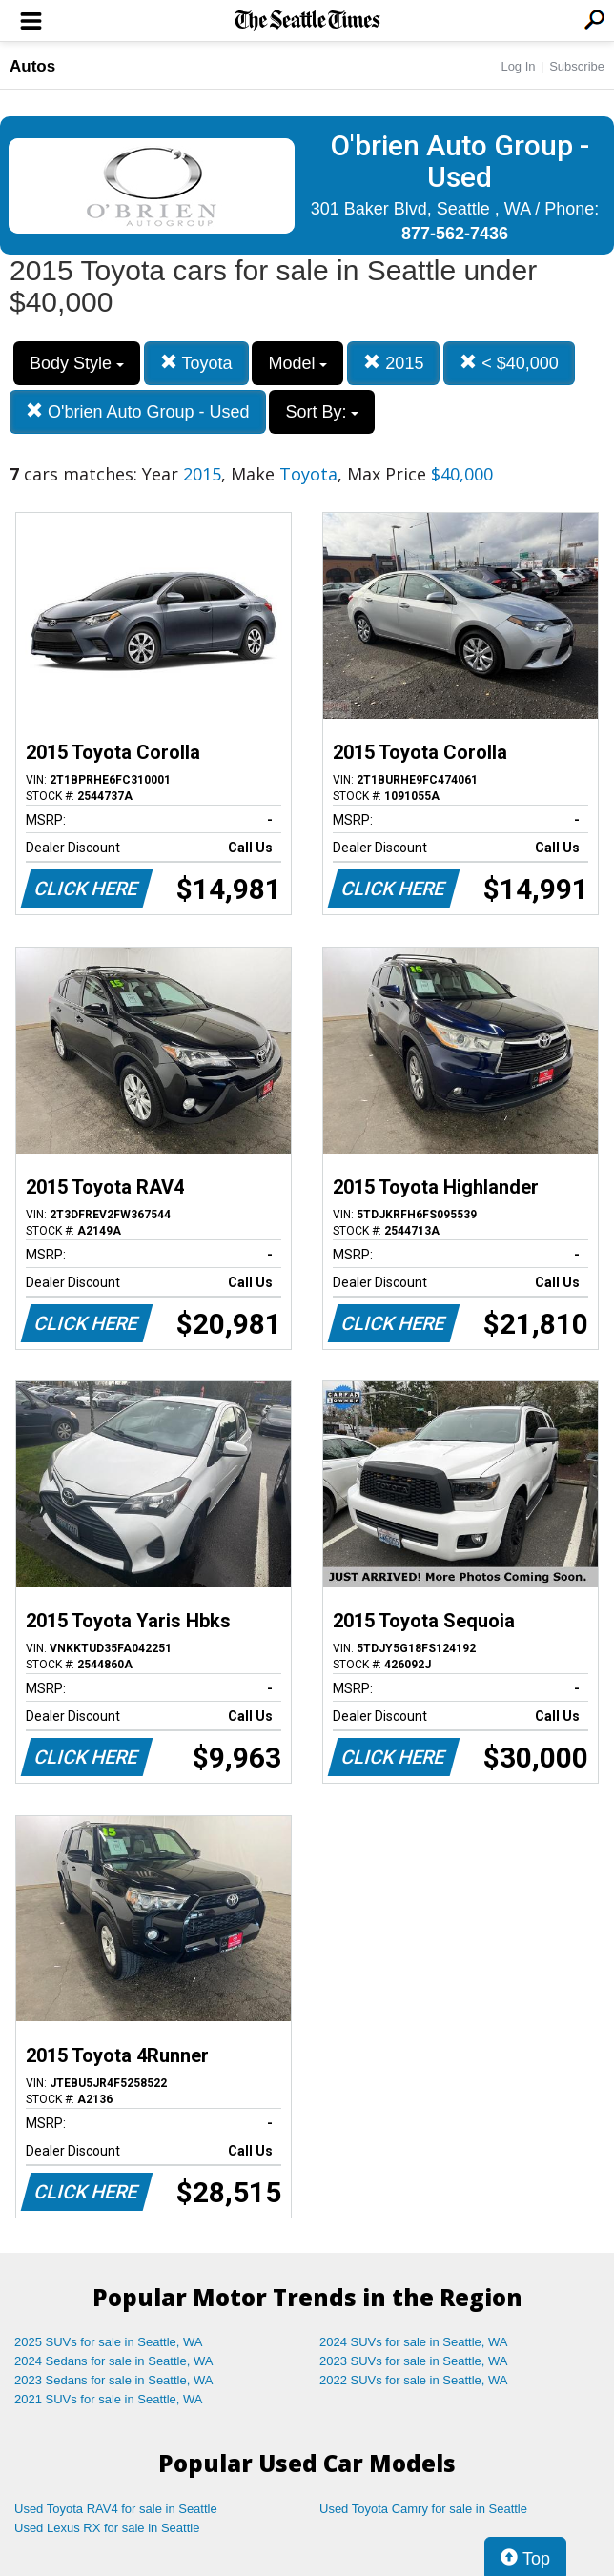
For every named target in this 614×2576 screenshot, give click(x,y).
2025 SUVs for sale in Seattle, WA (108, 2342)
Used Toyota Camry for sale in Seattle (423, 2509)
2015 (393, 363)
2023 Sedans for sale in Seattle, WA (113, 2380)
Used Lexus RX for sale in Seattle (106, 2528)
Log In (518, 66)
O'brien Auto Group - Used (138, 411)
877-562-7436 (454, 233)
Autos (32, 66)
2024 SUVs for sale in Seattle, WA (413, 2342)
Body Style (77, 363)
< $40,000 (509, 363)
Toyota (196, 363)
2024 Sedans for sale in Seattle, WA (113, 2361)
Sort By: (321, 411)
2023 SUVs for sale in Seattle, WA (413, 2361)
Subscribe (576, 66)
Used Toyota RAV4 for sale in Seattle (115, 2509)
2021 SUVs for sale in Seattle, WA (108, 2399)
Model (297, 363)
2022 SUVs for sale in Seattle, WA (413, 2380)
